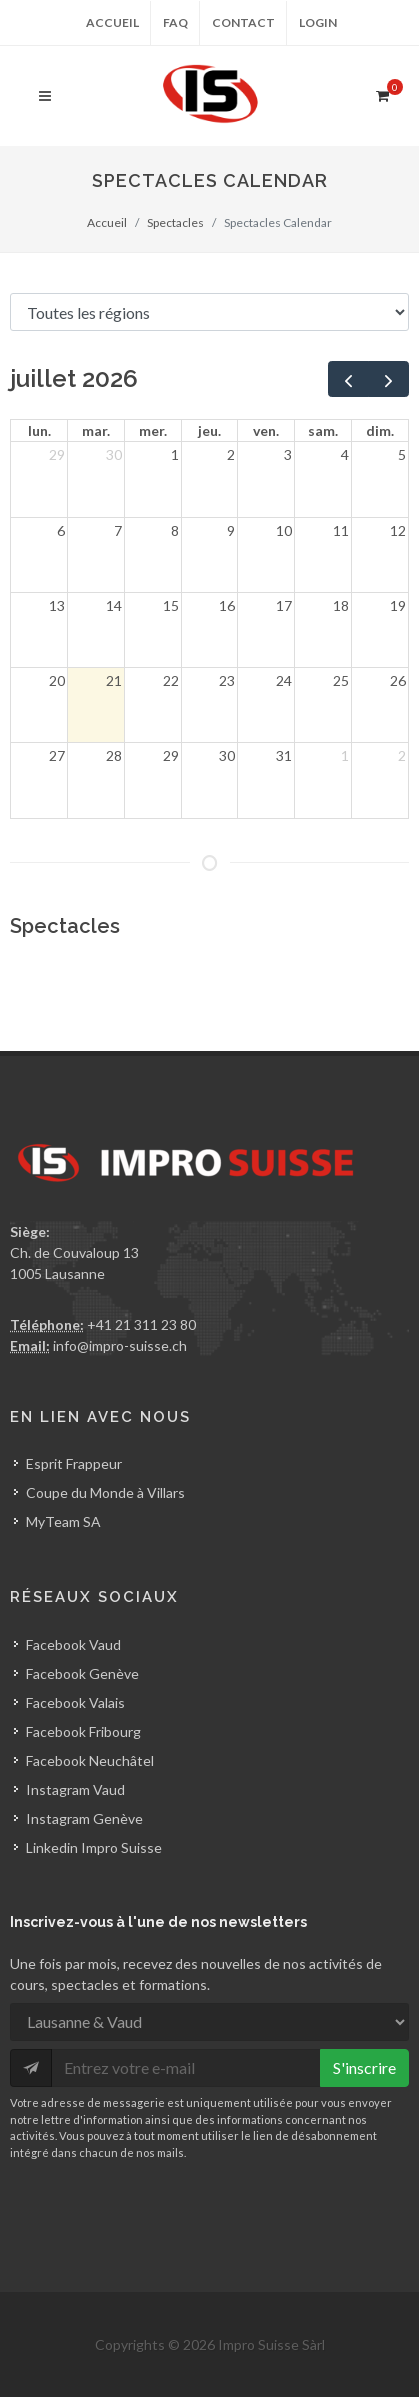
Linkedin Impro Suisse (94, 1847)
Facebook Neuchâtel (90, 1760)
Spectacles (175, 222)
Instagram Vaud (75, 1789)
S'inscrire (364, 2067)
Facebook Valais (75, 1702)
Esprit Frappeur (74, 1463)
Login (318, 22)
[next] (388, 379)
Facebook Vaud (73, 1644)
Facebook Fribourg (83, 1731)
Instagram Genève (84, 1818)
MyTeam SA (63, 1521)
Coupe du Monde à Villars (105, 1492)
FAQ (175, 22)
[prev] (348, 379)
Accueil (112, 22)
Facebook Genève (82, 1673)
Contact (243, 22)
